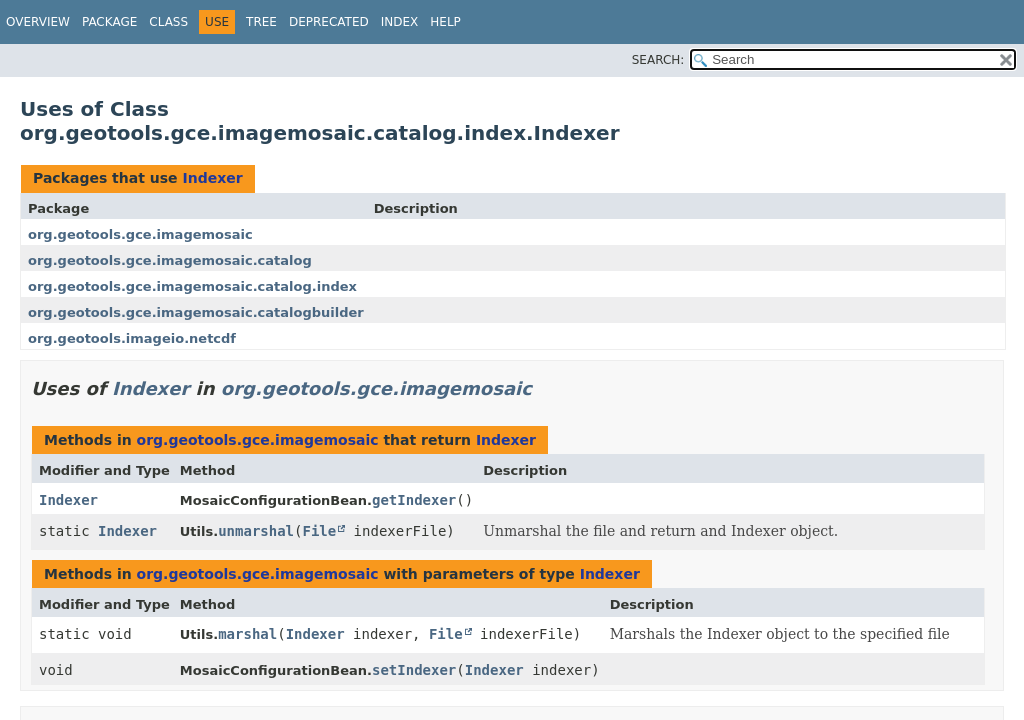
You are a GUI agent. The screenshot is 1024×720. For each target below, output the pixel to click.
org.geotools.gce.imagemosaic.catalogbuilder (196, 312)
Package (109, 22)
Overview (38, 22)
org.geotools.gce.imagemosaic (140, 234)
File (319, 531)
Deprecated (329, 22)
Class (168, 22)
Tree (261, 22)
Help (445, 22)
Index (400, 22)
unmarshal (256, 531)
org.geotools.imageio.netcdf (132, 338)
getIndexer (414, 500)
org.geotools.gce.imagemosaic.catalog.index (192, 286)
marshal (247, 634)
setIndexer (414, 670)
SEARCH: (658, 60)
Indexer (212, 178)
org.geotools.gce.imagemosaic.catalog (170, 260)
